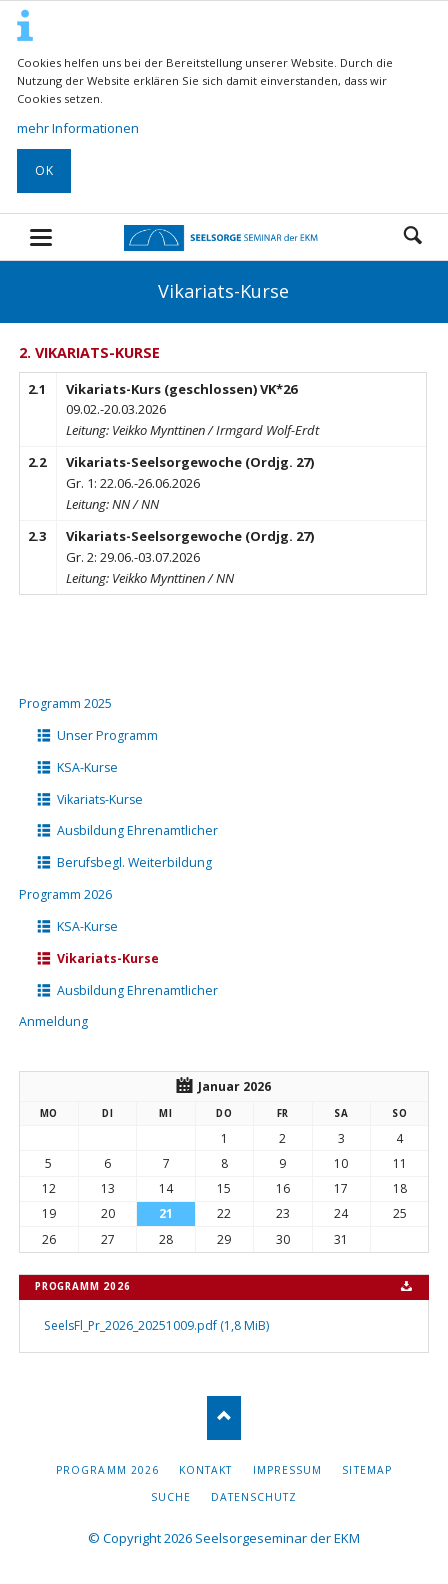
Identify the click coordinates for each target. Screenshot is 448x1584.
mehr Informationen (78, 128)
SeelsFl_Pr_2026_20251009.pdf (156, 1325)
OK (44, 170)
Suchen (413, 237)
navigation (41, 237)
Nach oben (224, 1417)
